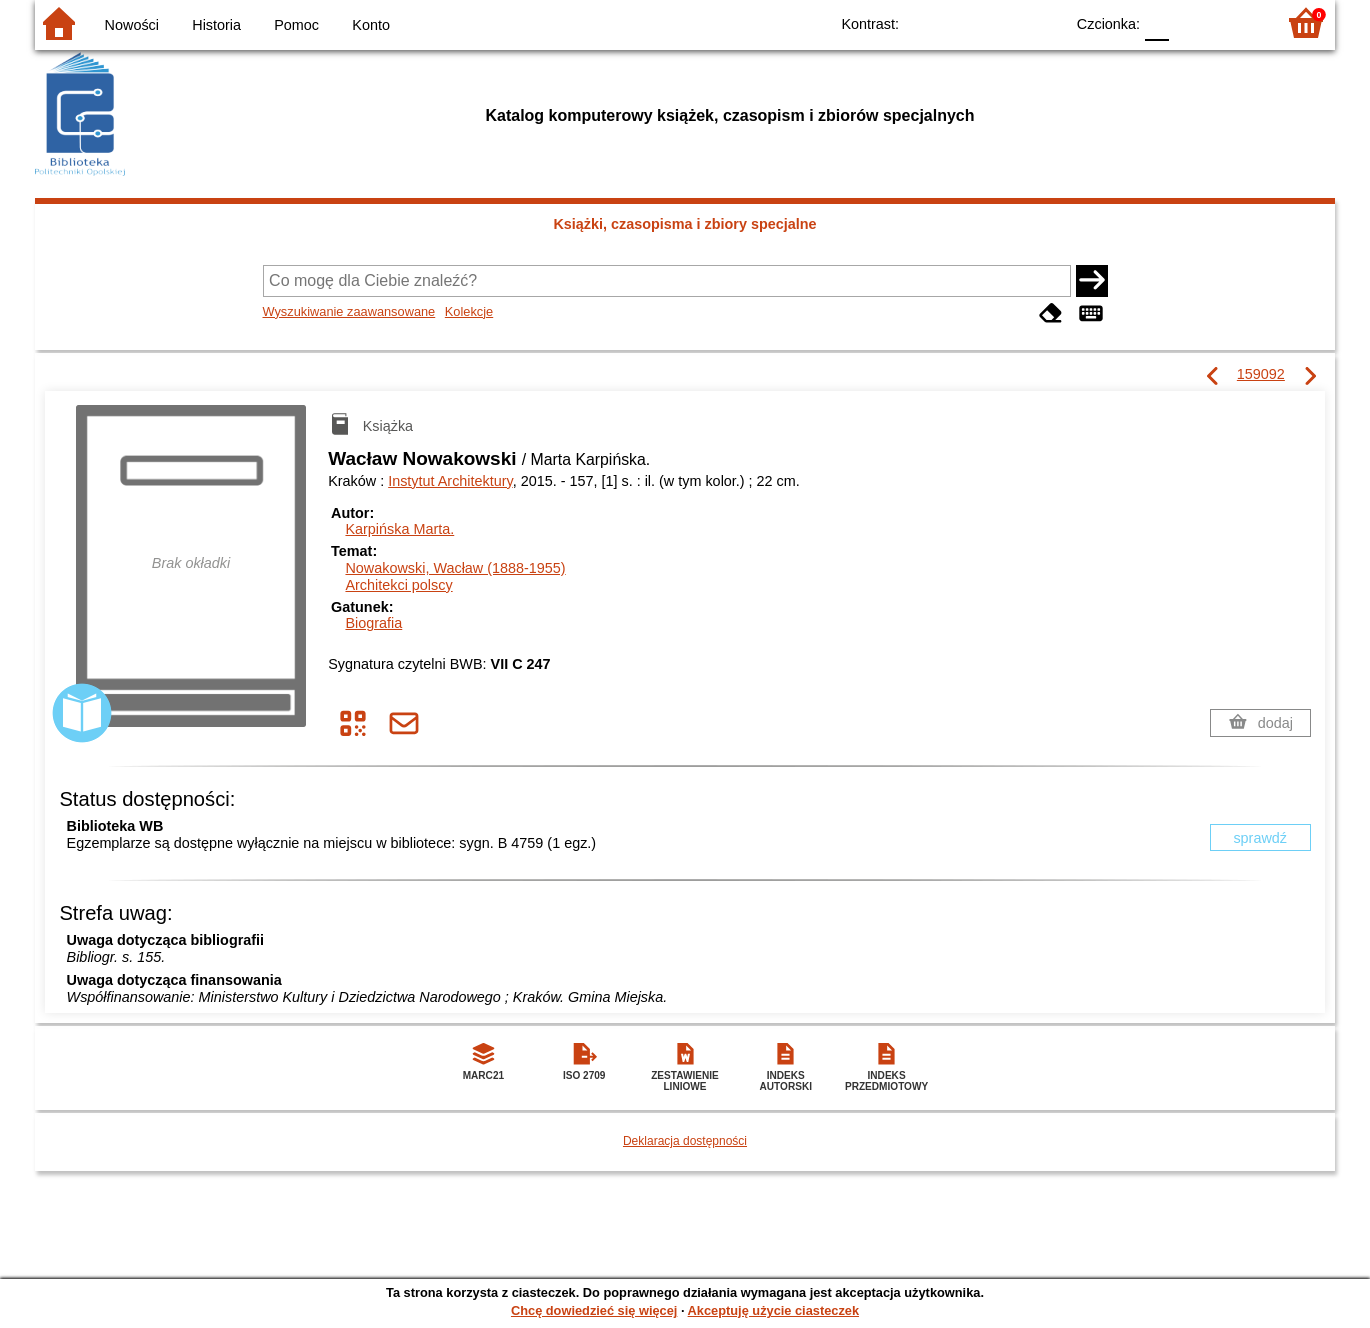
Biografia (373, 623)
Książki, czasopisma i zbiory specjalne (684, 224)
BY (1042, 22)
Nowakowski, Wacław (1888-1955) (455, 568)
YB (1002, 22)
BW (962, 22)
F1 (1191, 22)
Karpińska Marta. (399, 529)
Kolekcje (469, 311)
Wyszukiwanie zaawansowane (349, 311)
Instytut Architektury (450, 481)
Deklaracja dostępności (685, 1141)
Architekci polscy (398, 585)
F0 (1156, 22)
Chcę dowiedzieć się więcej (594, 1310)
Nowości (132, 25)
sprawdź (1260, 838)
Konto (371, 25)
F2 (1237, 22)
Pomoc (296, 25)
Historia (216, 25)
